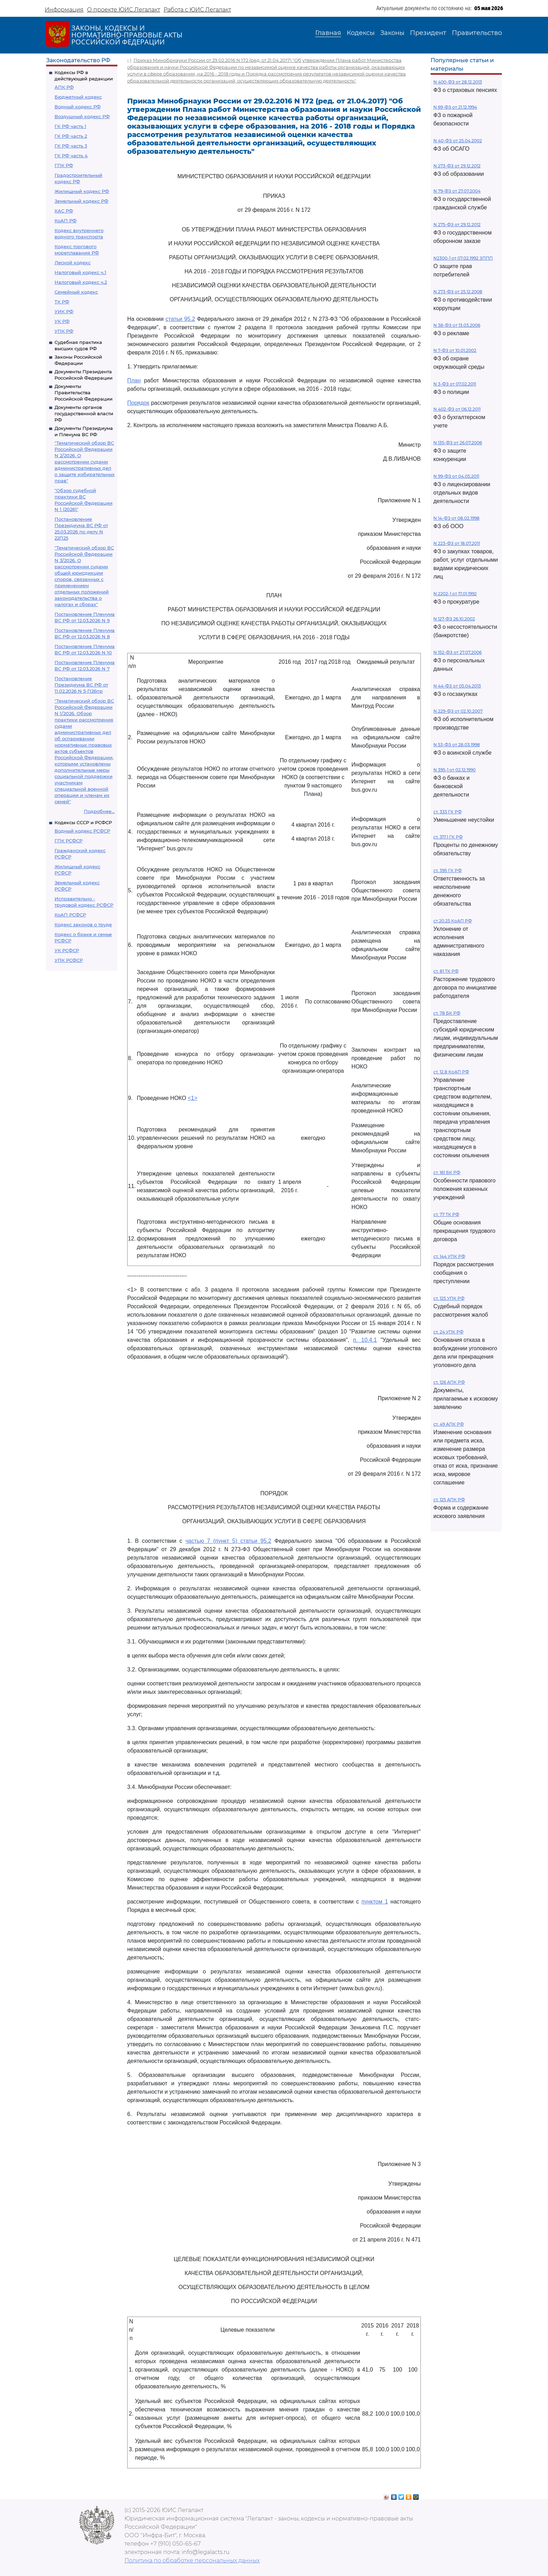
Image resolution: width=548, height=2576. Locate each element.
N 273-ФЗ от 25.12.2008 (457, 291)
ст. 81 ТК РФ (446, 971)
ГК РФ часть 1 (70, 126)
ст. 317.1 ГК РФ (448, 837)
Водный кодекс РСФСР (82, 831)
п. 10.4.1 (365, 1340)
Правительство (477, 33)
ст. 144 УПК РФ (449, 1256)
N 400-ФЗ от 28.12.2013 (457, 82)
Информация (64, 9)
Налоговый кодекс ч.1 (80, 272)
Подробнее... (99, 811)
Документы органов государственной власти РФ (84, 413)
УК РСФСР (67, 950)
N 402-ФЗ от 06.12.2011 (457, 409)
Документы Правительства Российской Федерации (84, 392)
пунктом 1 (374, 1902)
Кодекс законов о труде (83, 924)
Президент (428, 33)
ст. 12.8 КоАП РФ (451, 1071)
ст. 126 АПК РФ (449, 1382)
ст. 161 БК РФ (446, 1172)
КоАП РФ (66, 220)
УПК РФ (64, 331)
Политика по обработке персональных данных (192, 2560)
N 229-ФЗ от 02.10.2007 (458, 711)
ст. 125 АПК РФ (449, 1499)
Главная (328, 33)
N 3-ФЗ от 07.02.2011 (454, 384)
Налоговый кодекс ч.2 (81, 282)
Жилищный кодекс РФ (82, 191)
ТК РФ (62, 301)
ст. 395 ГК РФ (447, 870)
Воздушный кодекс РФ (82, 116)
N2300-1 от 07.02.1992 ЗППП (463, 258)
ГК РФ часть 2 (71, 136)
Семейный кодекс (76, 292)
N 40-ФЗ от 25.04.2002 (457, 140)
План (134, 380)
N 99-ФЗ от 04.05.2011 (456, 476)
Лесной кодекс (73, 262)
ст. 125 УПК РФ (448, 1298)
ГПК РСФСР (68, 840)
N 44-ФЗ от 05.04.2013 (457, 686)
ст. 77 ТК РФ (446, 1214)
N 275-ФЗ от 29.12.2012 (457, 224)
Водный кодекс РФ (78, 106)
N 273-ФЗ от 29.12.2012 (457, 165)
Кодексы (361, 33)
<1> (192, 1098)
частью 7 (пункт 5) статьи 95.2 (228, 1541)
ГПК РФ (64, 165)
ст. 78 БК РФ (446, 1013)
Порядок (138, 403)
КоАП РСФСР (70, 915)
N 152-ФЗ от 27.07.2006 (457, 652)
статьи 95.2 (180, 319)
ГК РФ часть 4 (71, 155)
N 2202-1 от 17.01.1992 (455, 593)
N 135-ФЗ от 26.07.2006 (457, 442)
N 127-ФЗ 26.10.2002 (454, 618)
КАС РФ (64, 211)
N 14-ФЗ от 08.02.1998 (456, 518)
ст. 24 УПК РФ (448, 1331)
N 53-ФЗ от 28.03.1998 (456, 744)
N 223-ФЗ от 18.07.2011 (456, 543)
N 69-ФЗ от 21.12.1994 (455, 107)
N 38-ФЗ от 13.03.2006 (456, 325)
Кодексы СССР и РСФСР (83, 822)
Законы (392, 33)
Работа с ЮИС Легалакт (197, 9)
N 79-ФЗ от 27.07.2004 (457, 191)
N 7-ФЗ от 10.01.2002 (454, 350)
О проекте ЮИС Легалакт (123, 9)
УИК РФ (64, 311)
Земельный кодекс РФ (81, 201)
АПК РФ (64, 87)
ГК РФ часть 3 (71, 146)
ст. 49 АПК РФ (448, 1424)
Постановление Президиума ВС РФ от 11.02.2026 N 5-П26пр (81, 685)
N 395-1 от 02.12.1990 (454, 769)
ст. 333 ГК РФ (447, 811)
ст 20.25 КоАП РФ (452, 920)
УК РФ (62, 321)
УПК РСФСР (69, 960)
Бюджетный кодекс (78, 97)
